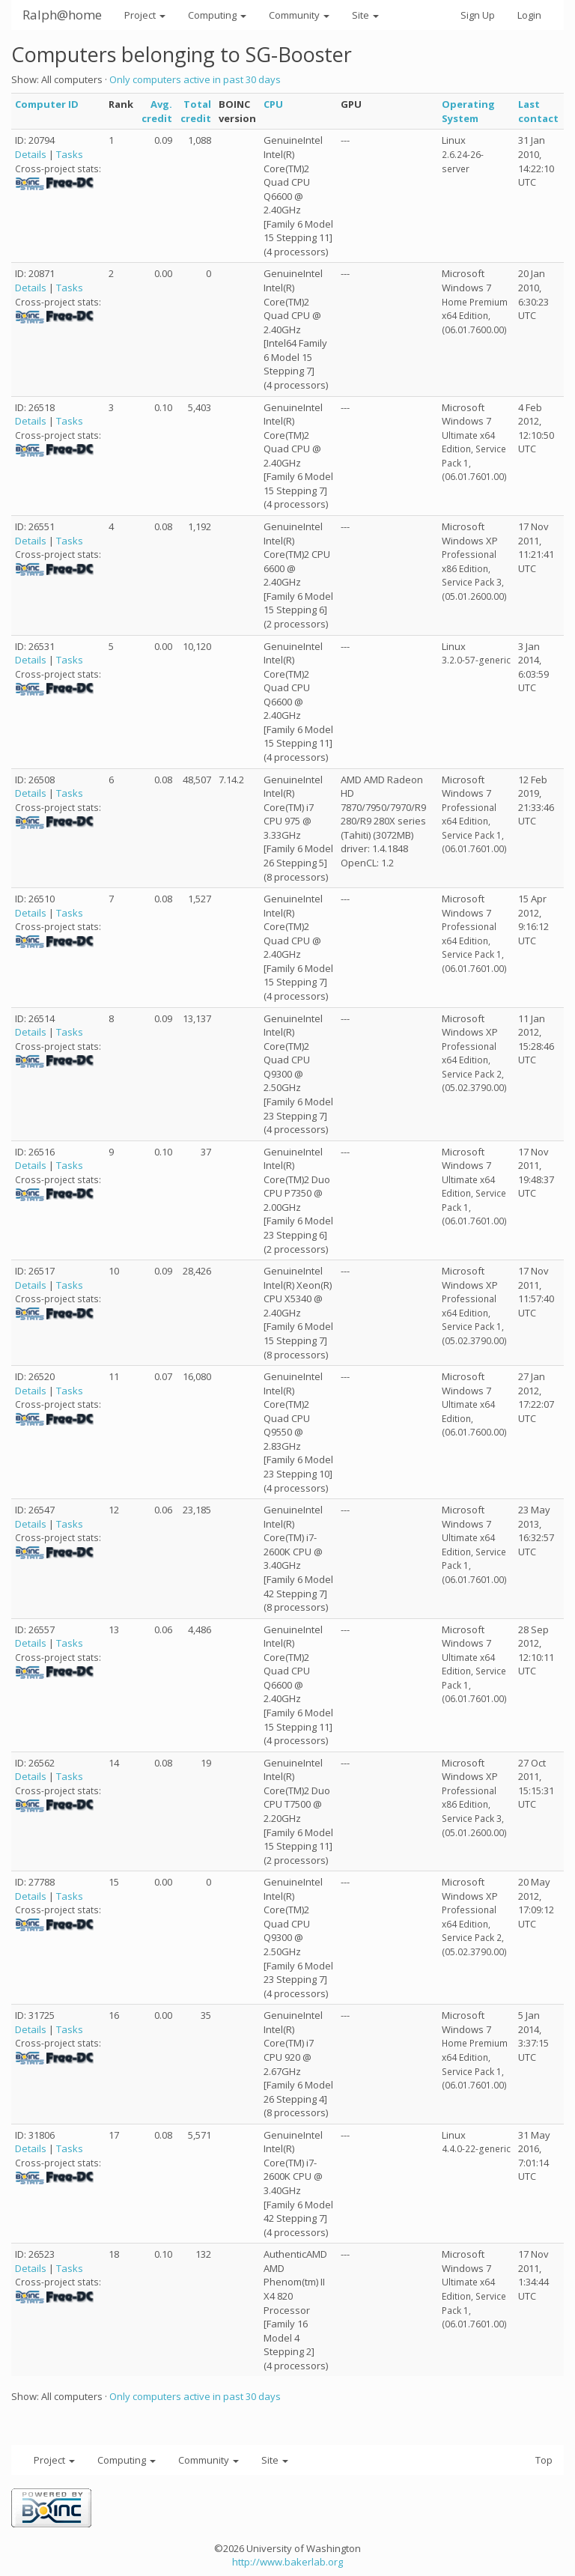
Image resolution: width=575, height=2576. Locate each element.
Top (544, 2460)
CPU (273, 104)
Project (144, 15)
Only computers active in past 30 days (195, 79)
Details (30, 154)
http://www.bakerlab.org (287, 2562)
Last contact (538, 111)
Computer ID (47, 104)
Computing (217, 15)
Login (529, 15)
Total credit (195, 111)
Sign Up (477, 15)
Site (365, 15)
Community (299, 15)
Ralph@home (62, 14)
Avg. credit (157, 111)
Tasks (69, 154)
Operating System (468, 111)
